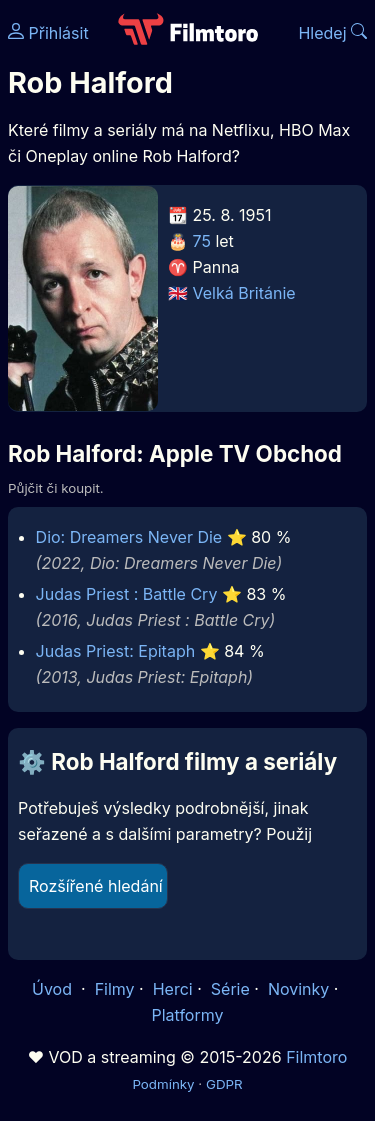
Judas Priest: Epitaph (116, 651)
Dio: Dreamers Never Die (129, 537)
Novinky (298, 989)
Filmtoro (316, 1057)
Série (230, 989)
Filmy (115, 989)
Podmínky (163, 1084)
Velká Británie (244, 293)
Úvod (54, 989)
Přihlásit (48, 33)
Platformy (187, 1015)
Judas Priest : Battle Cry (127, 594)
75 (202, 241)
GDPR (224, 1084)
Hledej (332, 33)
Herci (173, 989)
